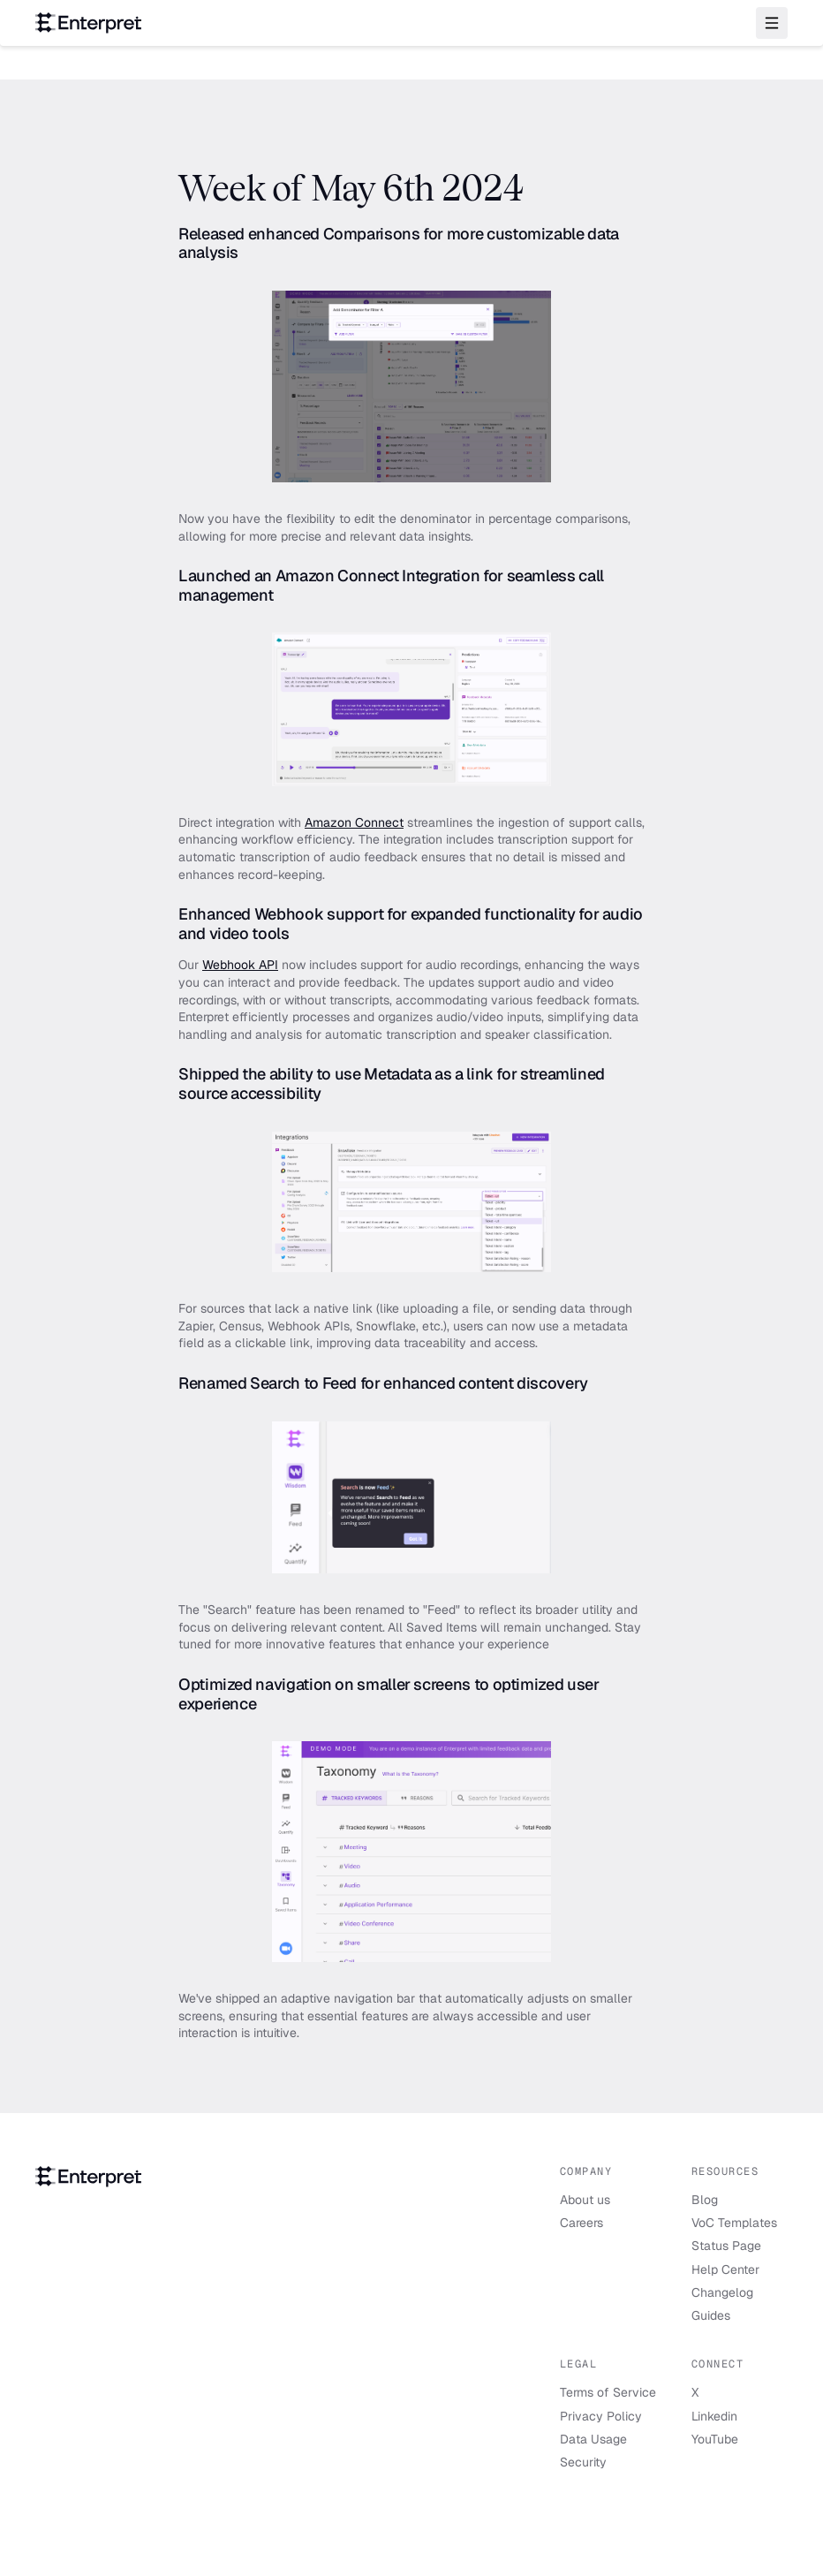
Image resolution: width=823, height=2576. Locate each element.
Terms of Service (608, 2392)
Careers (581, 2223)
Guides (710, 2315)
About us (585, 2200)
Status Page (726, 2246)
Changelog (722, 2292)
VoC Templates (734, 2223)
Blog (704, 2200)
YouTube (714, 2439)
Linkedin (714, 2416)
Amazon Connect (354, 822)
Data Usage (593, 2439)
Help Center (725, 2269)
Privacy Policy (601, 2416)
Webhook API (240, 965)
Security (583, 2462)
